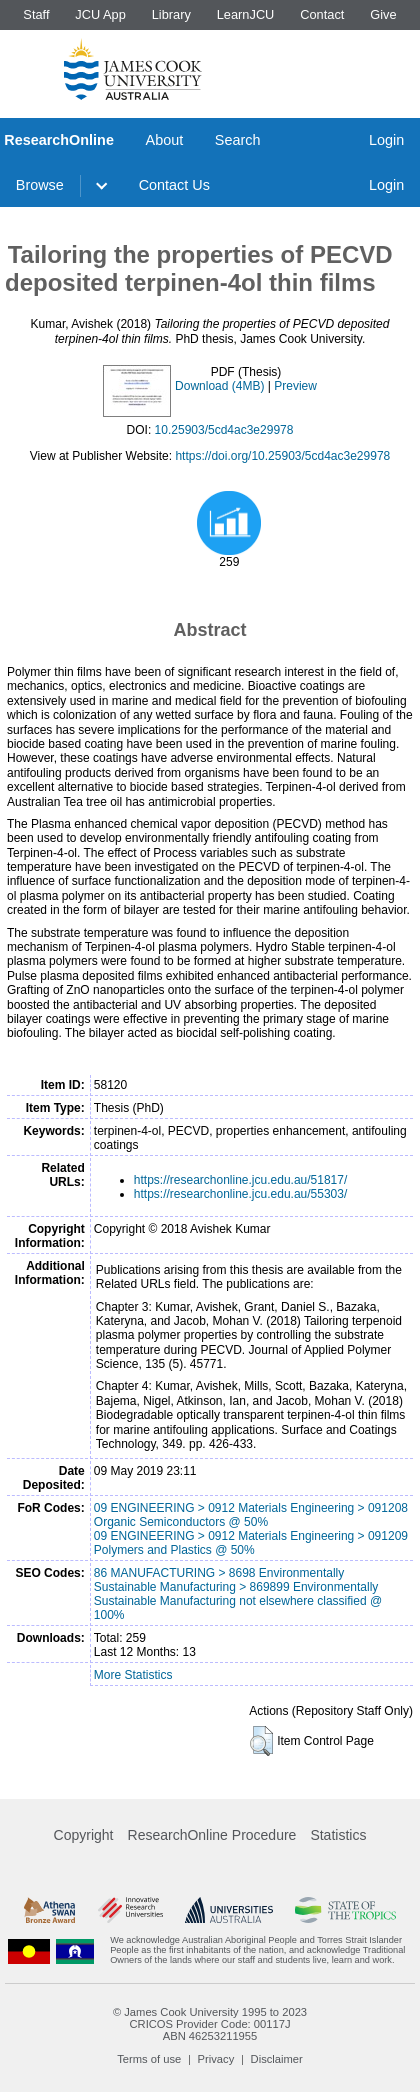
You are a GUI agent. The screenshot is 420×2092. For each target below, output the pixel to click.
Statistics (338, 1835)
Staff (36, 14)
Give (383, 14)
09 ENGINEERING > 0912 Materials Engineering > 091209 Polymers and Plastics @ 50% (251, 1543)
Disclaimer (277, 2059)
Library (171, 14)
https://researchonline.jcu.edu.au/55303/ (240, 1194)
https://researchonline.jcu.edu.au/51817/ (240, 1180)
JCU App (100, 14)
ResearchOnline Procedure (212, 1835)
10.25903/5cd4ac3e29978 (224, 430)
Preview (295, 386)
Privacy (216, 2059)
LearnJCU (246, 14)
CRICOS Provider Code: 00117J (209, 2024)
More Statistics (133, 1675)
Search (238, 140)
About (165, 140)
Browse (40, 185)
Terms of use (149, 2059)
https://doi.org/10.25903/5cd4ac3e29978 (282, 456)
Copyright (84, 1835)
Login (386, 140)
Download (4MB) (219, 386)
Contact (322, 14)
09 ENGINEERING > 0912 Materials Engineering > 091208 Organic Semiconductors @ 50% (251, 1515)
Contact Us (174, 185)
